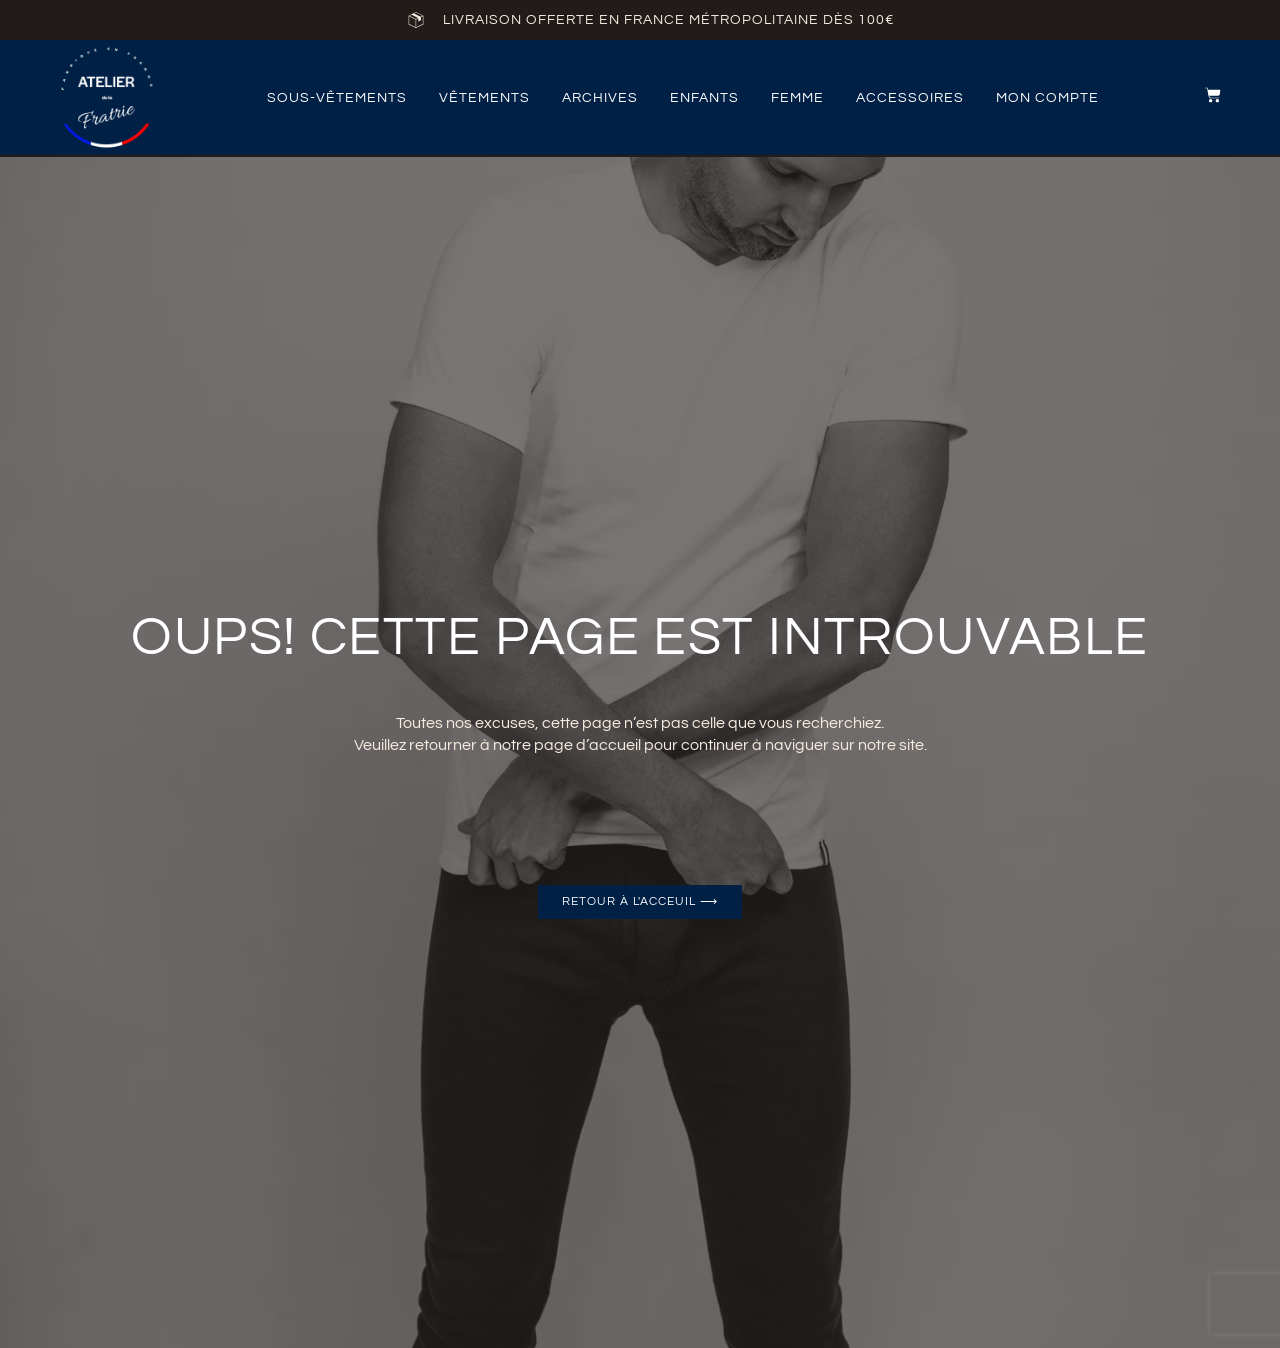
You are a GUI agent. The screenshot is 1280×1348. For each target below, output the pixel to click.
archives (600, 98)
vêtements (484, 98)
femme (797, 98)
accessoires (910, 98)
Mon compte (1047, 98)
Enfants (704, 98)
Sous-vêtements (337, 98)
